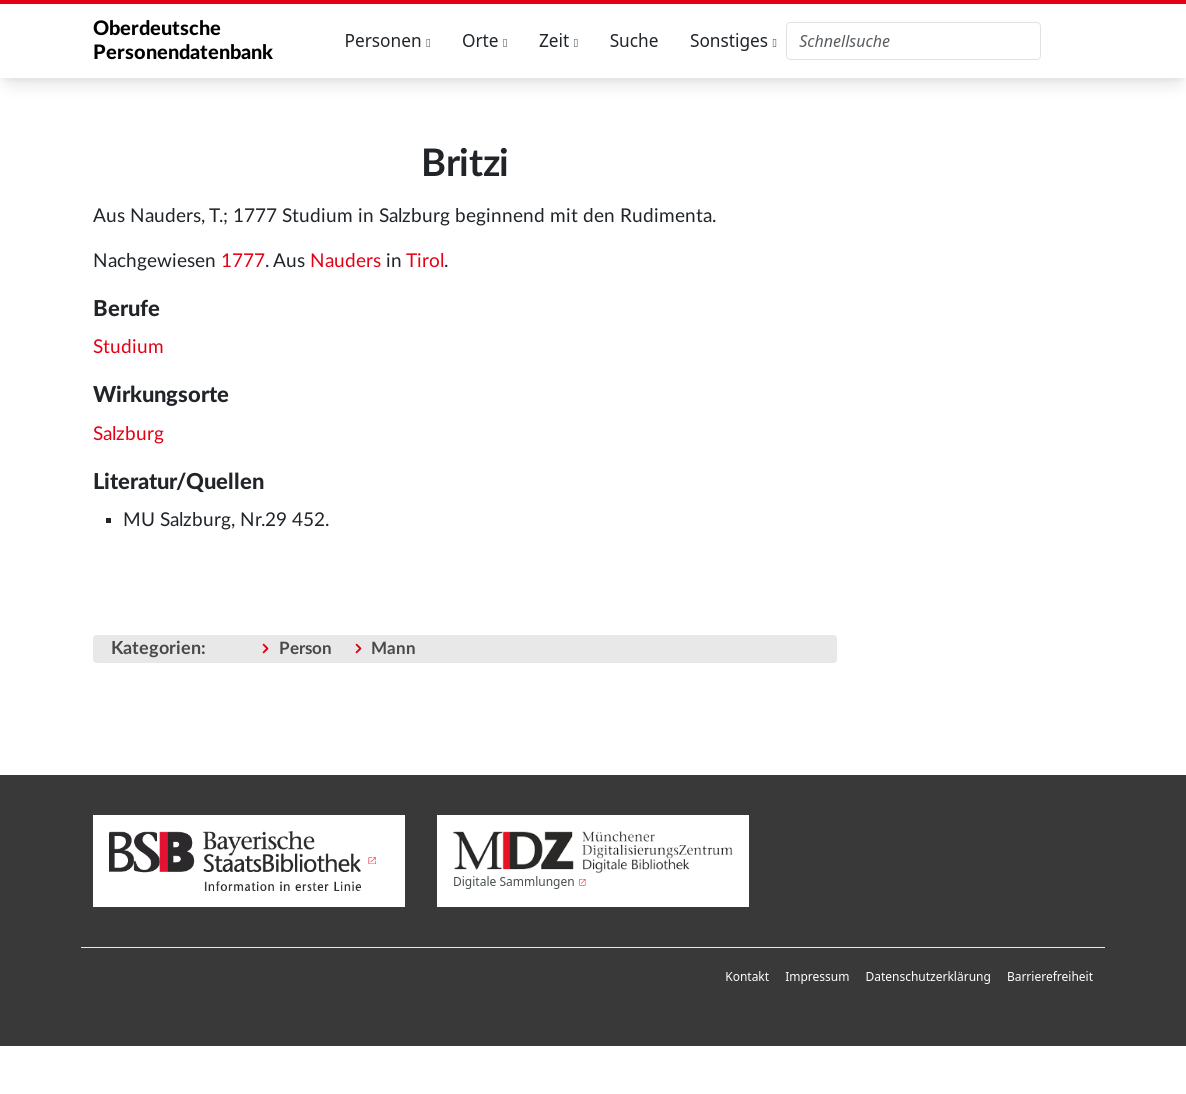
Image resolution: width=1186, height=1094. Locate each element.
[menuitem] (747, 977)
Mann (393, 648)
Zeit (558, 40)
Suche (634, 40)
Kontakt (747, 976)
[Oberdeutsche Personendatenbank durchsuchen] (913, 41)
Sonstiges (733, 40)
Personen (388, 40)
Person (305, 648)
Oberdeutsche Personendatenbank (183, 41)
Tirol (425, 261)
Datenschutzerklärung (927, 976)
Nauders (345, 261)
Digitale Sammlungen (514, 881)
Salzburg (128, 434)
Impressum (817, 976)
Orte (485, 40)
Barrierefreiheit (1050, 976)
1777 (243, 261)
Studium (128, 347)
